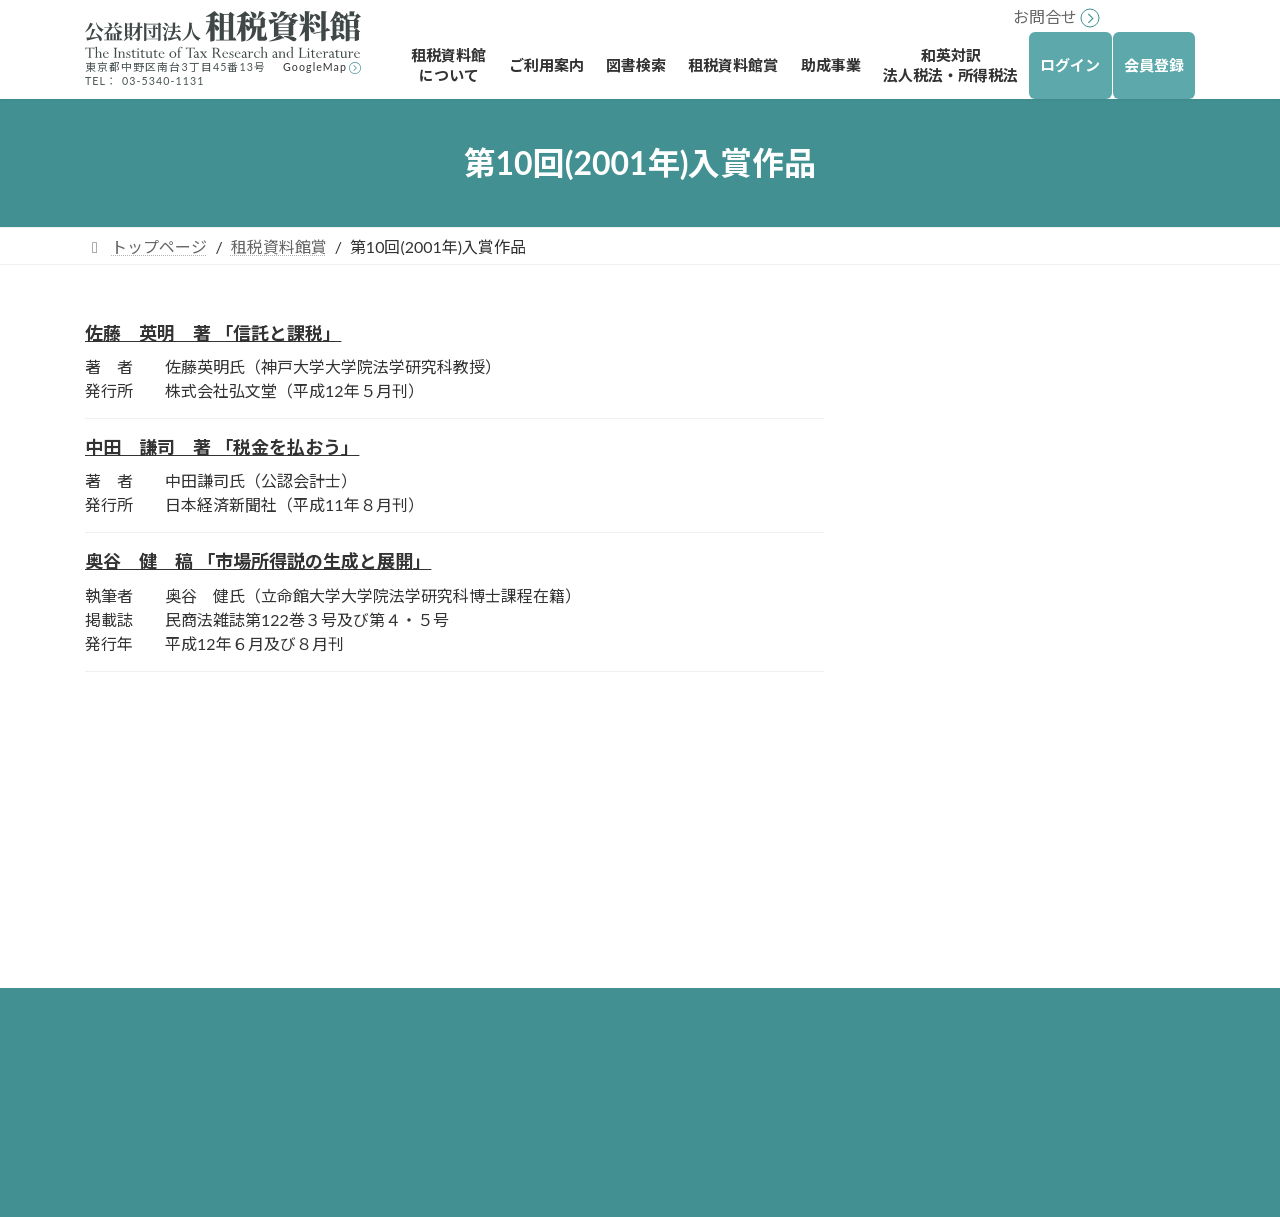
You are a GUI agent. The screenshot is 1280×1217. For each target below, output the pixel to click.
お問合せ (1045, 16)
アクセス (528, 940)
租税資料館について (553, 836)
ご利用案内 (521, 871)
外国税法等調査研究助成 (965, 905)
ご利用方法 (537, 905)
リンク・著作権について (173, 924)
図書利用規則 (545, 1044)
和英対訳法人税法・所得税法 (965, 1033)
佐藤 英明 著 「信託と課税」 (213, 333)
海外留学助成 (925, 871)
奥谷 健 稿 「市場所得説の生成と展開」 (258, 561)
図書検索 (513, 1078)
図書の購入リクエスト (577, 1147)
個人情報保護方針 (149, 960)
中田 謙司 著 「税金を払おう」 (222, 447)
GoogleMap (315, 66)
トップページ (529, 801)
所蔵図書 (529, 974)
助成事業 (893, 836)
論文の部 (957, 463)
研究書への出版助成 (949, 940)
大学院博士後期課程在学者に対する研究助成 (1029, 986)
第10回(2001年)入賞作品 (992, 381)
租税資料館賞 (943, 341)
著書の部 (957, 422)
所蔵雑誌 (529, 1009)
